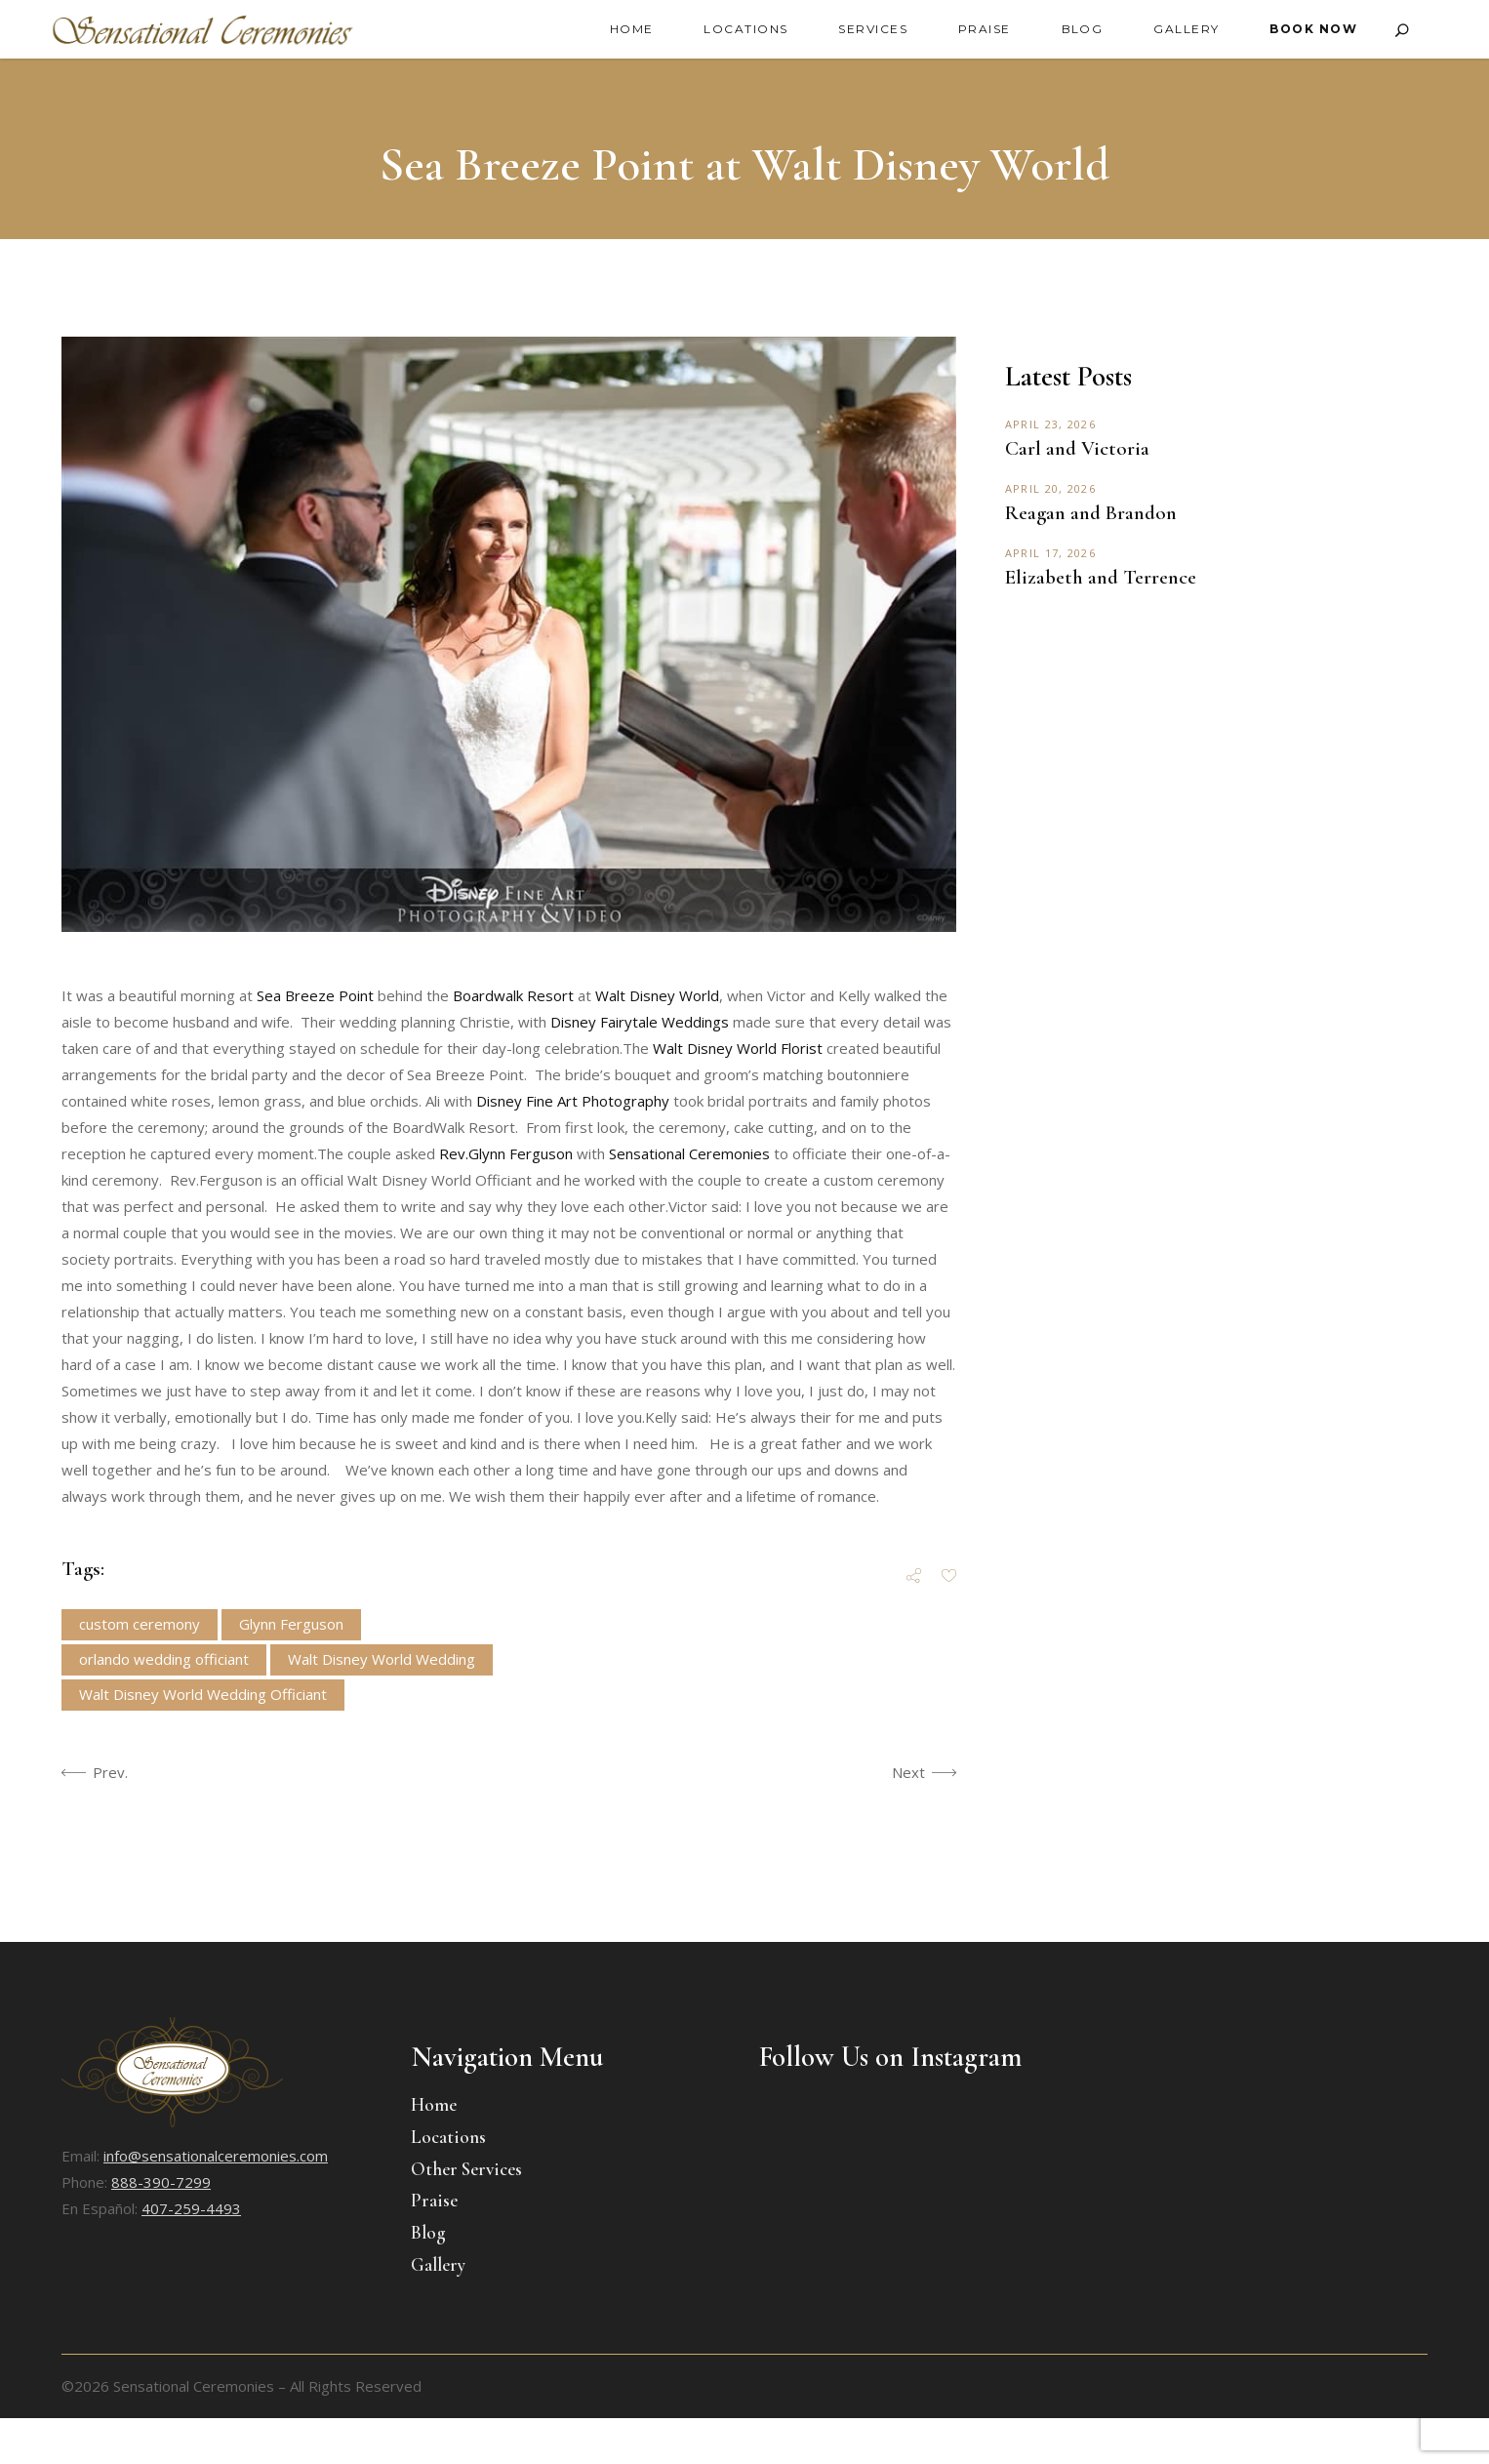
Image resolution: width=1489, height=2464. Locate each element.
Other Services (466, 2169)
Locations (448, 2136)
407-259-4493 (191, 2208)
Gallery (438, 2264)
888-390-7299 (161, 2182)
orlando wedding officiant (164, 1659)
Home (434, 2104)
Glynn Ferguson (291, 1624)
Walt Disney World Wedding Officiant (203, 1694)
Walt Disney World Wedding (381, 1659)
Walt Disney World (657, 995)
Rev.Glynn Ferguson (506, 1153)
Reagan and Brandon (1091, 513)
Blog (428, 2232)
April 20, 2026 (1050, 488)
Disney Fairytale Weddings (639, 1021)
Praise (434, 2200)
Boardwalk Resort (513, 995)
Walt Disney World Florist (739, 1048)
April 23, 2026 (1050, 424)
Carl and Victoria (1077, 448)
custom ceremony (139, 1624)
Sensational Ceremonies (689, 1153)
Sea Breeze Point (315, 995)
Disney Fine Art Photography (572, 1101)
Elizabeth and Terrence (1100, 577)
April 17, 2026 (1050, 552)
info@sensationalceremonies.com (215, 2155)
